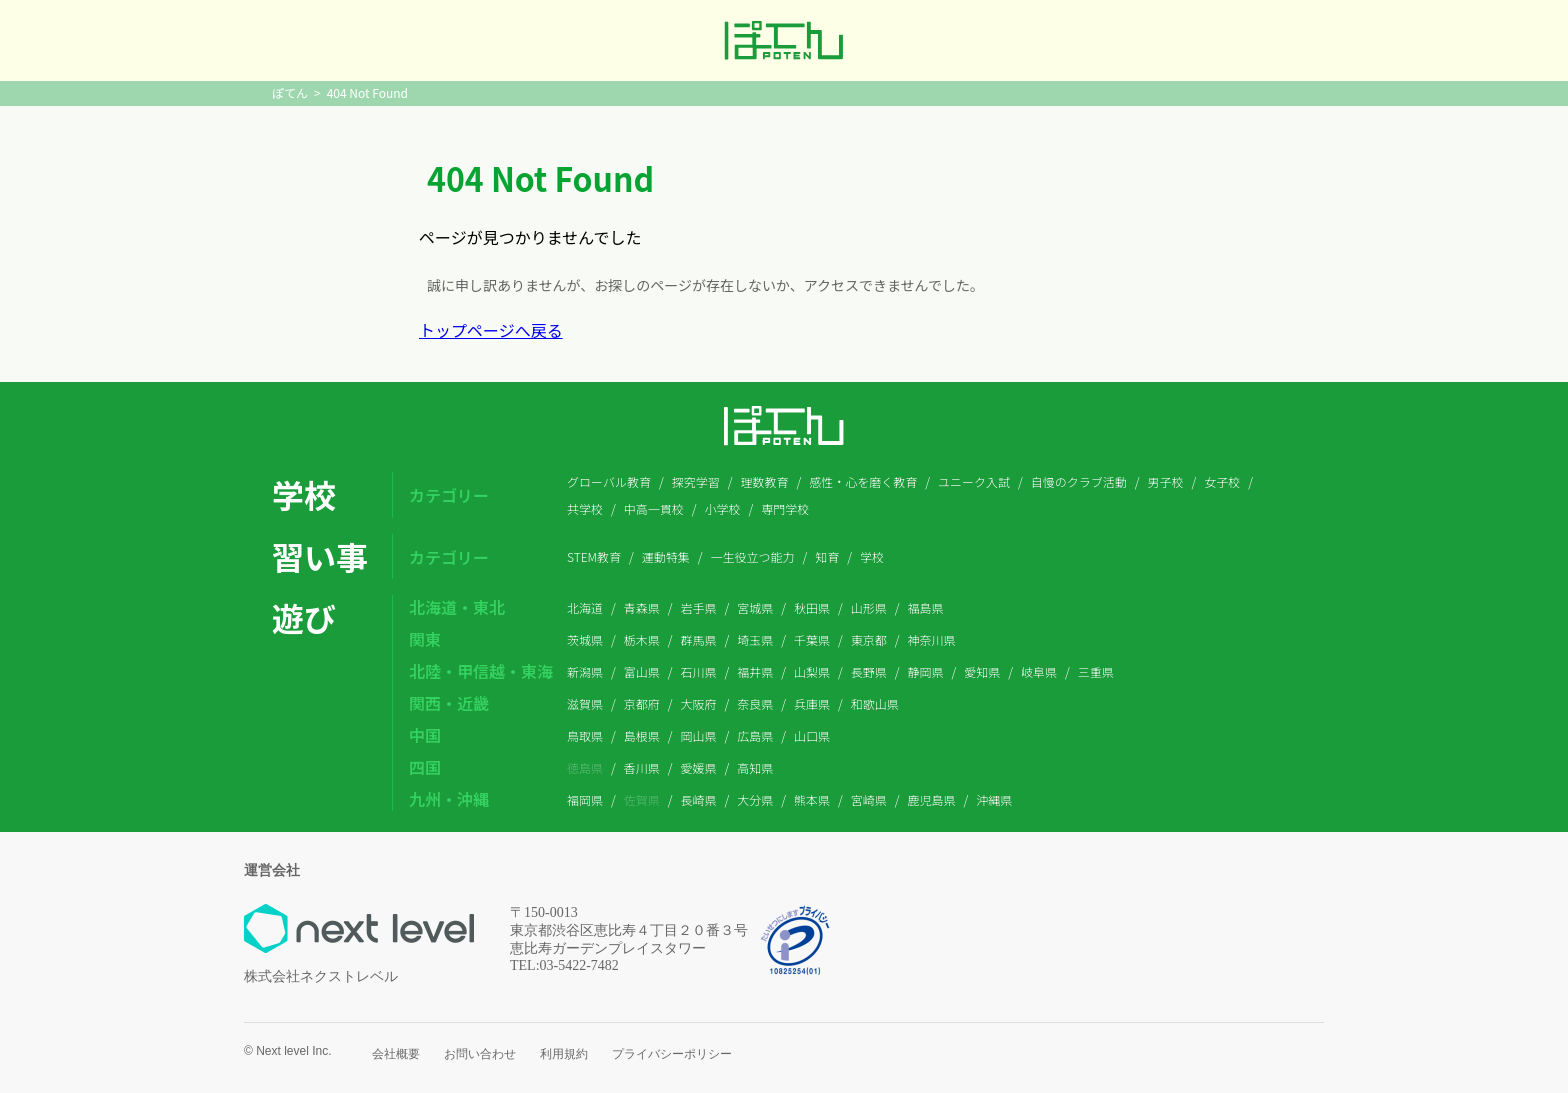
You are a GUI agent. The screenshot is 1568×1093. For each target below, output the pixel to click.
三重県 (1096, 671)
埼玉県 (755, 639)
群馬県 (699, 639)
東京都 (869, 639)
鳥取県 (585, 735)
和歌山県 (875, 703)
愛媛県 (699, 767)
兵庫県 (812, 703)
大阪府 (699, 703)
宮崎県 (869, 799)
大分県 (755, 799)
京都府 (642, 703)
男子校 (1165, 481)
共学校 (585, 508)
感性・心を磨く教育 (863, 481)
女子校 (1222, 481)
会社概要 (396, 1054)
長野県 (869, 671)
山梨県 (812, 671)
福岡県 (585, 799)
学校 (872, 556)
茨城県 (585, 639)
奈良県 (755, 703)
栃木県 (642, 639)
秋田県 (812, 607)
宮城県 (755, 607)
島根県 (642, 735)
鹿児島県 (932, 799)
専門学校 (785, 508)
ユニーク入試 (974, 481)
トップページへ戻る (491, 330)
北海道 (585, 607)
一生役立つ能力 (753, 556)
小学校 (723, 508)
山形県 (869, 607)
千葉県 (812, 639)
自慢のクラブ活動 (1079, 481)
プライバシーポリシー (672, 1054)
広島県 (755, 735)
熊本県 (812, 799)
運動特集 (666, 556)
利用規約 (564, 1054)
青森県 (642, 607)
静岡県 (926, 671)
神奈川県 (932, 639)
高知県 (755, 767)
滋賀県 (585, 703)
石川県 (699, 671)
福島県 (926, 607)
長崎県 (699, 799)
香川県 (642, 767)
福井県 (755, 671)
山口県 (812, 735)
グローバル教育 (609, 481)
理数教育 (764, 481)
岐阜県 (1039, 671)
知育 (827, 556)
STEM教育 (594, 556)
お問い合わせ (480, 1054)
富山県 (642, 671)
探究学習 (696, 481)
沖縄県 (994, 799)
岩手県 (699, 607)
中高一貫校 (654, 508)
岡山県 (699, 735)
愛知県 (982, 671)
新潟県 (585, 671)
